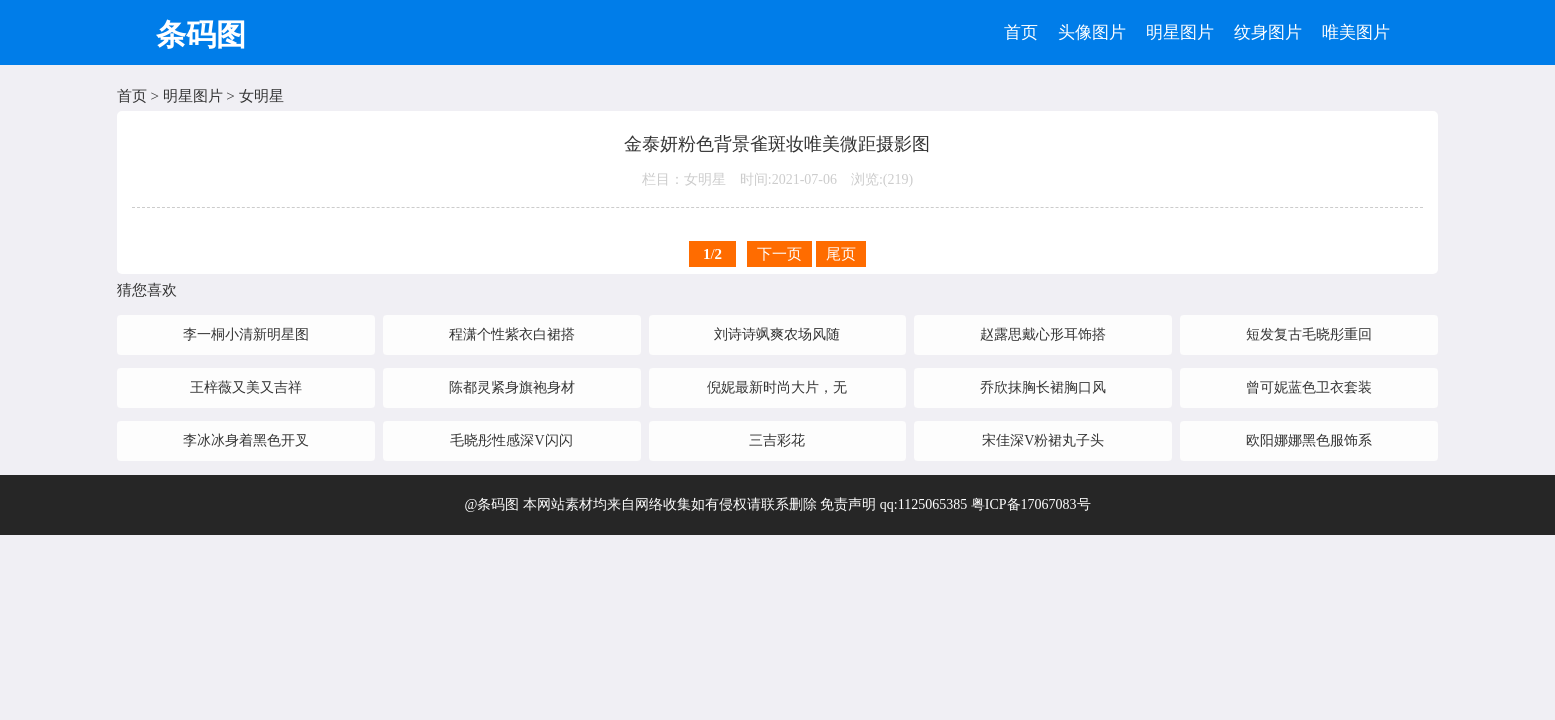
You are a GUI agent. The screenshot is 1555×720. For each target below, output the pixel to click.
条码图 (201, 34)
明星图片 (1180, 32)
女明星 (261, 96)
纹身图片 (1268, 32)
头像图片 (1092, 32)
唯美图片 (1356, 32)
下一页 (779, 254)
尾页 (841, 254)
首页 (1021, 32)
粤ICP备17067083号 (1031, 504)
